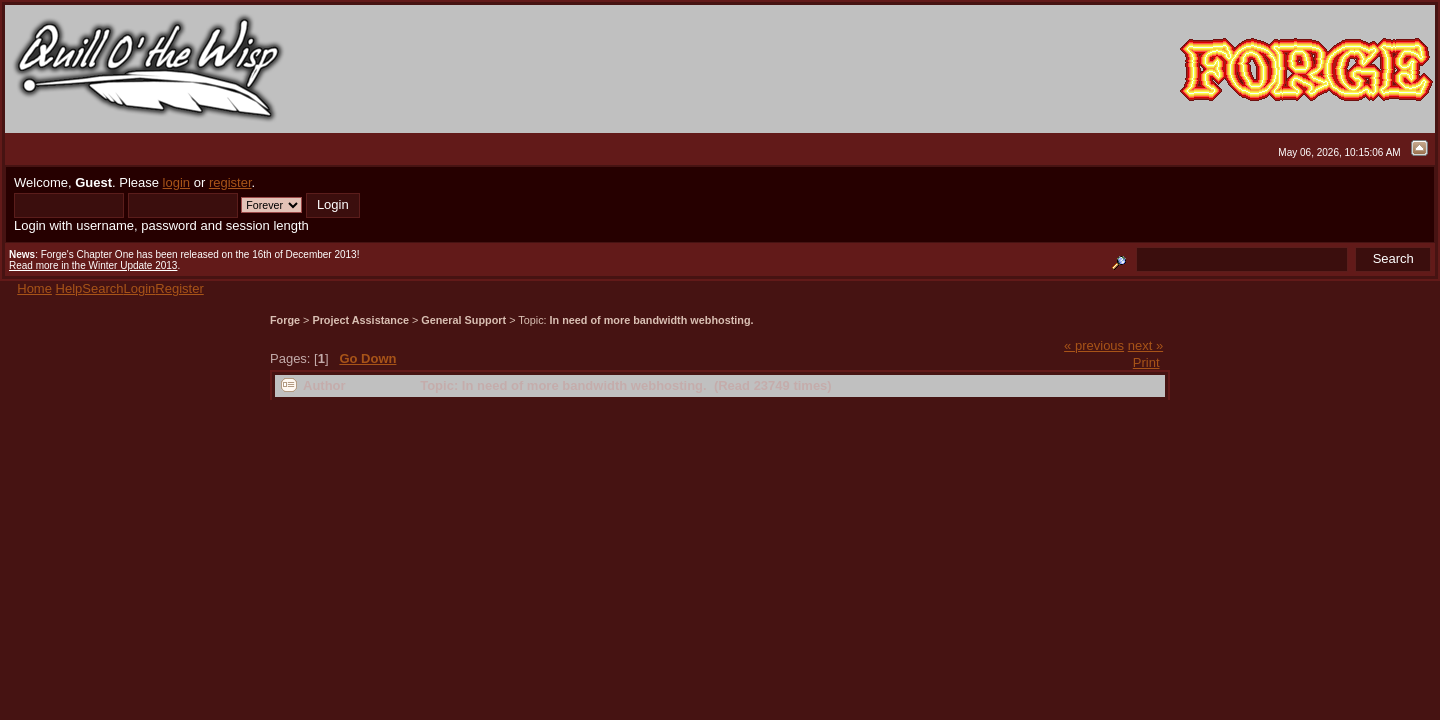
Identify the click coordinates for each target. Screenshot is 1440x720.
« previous (1094, 345)
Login (140, 288)
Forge (285, 320)
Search (102, 288)
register (230, 182)
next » (1145, 345)
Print (1146, 362)
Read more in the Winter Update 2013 (93, 265)
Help (69, 288)
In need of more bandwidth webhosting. (652, 320)
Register (179, 288)
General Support (463, 320)
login (176, 182)
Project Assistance (360, 320)
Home (34, 288)
